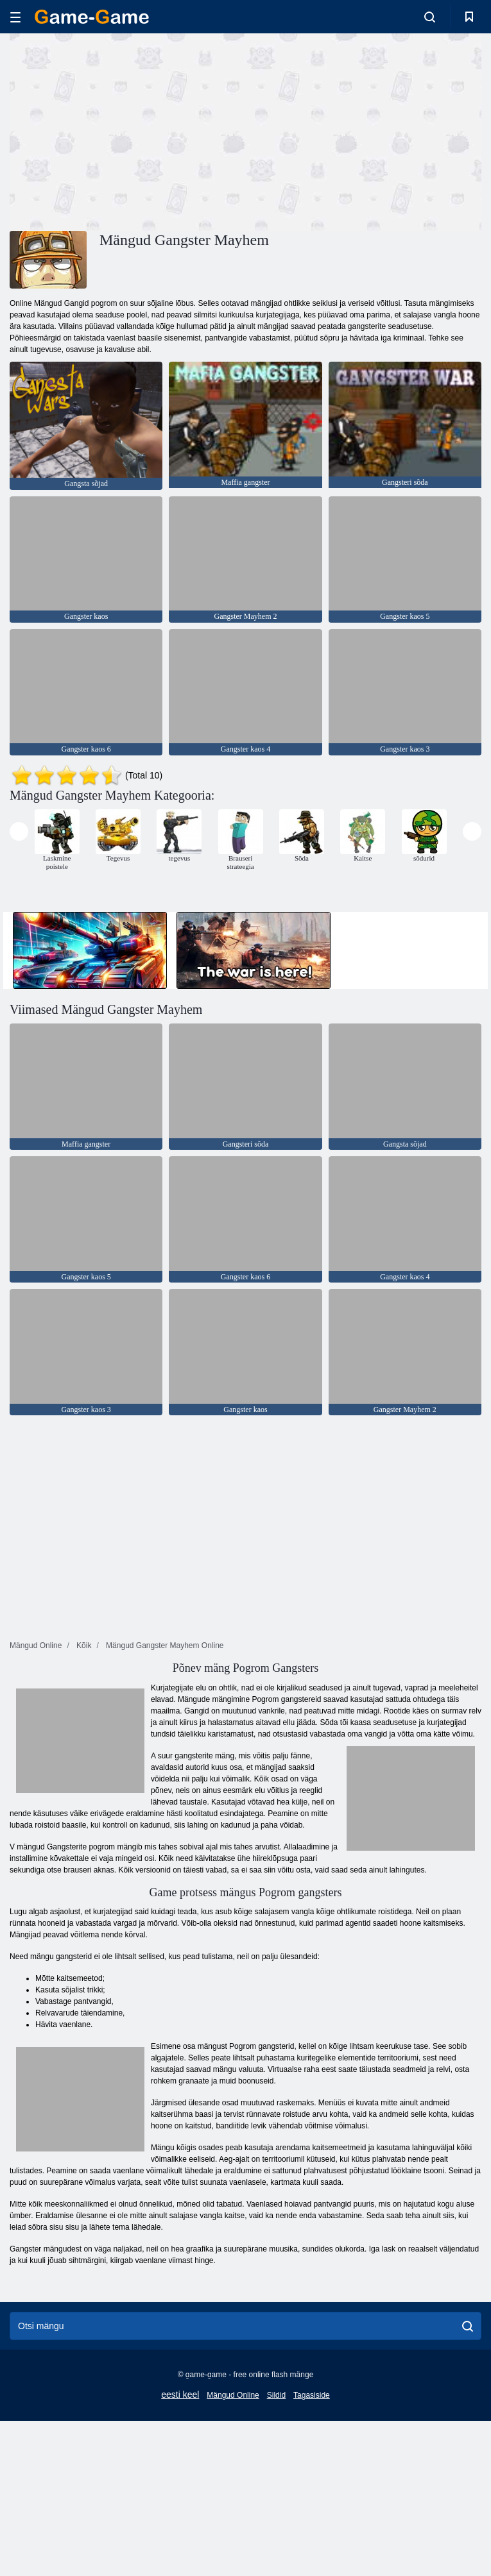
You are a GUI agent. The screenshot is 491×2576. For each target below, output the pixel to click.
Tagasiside (311, 2395)
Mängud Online (233, 2395)
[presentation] (19, 831)
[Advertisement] (128, 130)
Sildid (276, 2395)
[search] (467, 2326)
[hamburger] (15, 17)
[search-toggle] (430, 16)
